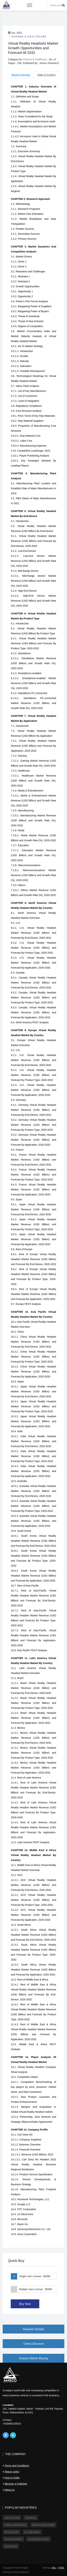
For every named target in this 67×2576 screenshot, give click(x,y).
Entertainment (13, 2539)
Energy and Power (43, 2525)
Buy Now (25, 2303)
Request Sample (33, 2329)
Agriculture (12, 2517)
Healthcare (11, 2532)
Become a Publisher (15, 2483)
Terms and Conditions (16, 2465)
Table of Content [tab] (46, 74)
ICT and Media (32, 2532)
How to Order (11, 2477)
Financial (30, 2517)
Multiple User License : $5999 (35, 2289)
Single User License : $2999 (34, 2276)
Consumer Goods (38, 2539)
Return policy (11, 2471)
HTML (61, 2568)
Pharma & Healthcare (29, 36)
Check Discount (33, 2343)
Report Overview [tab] (21, 74)
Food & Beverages (15, 2525)
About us (8, 2489)
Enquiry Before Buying (33, 2358)
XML (53, 2568)
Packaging (10, 2546)
